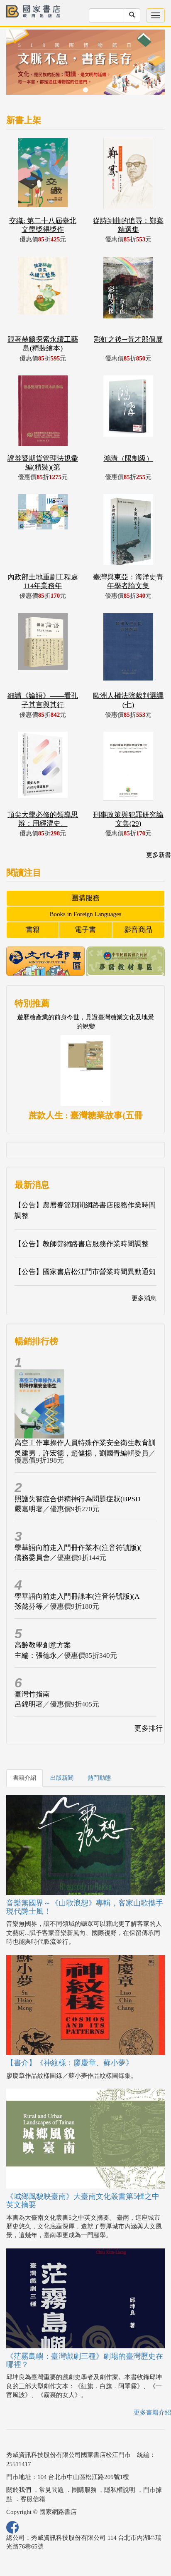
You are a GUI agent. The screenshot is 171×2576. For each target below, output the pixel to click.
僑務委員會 (32, 1558)
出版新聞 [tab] (61, 1778)
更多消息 (144, 1298)
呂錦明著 (29, 1704)
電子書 (85, 930)
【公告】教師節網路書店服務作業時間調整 (82, 1244)
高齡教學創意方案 (43, 1645)
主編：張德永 (36, 1655)
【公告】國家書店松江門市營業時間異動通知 (85, 1272)
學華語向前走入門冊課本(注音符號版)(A (77, 1596)
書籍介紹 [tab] (24, 1778)
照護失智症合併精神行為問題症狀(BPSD (77, 1499)
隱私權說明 (119, 2490)
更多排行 (148, 1728)
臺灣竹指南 (32, 1694)
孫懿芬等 (29, 1606)
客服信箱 (32, 2499)
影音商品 (138, 930)
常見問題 (51, 2490)
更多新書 (158, 855)
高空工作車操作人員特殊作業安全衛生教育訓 (85, 1443)
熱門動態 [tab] (99, 1778)
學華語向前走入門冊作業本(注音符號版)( (78, 1548)
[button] (18, 66)
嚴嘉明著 (29, 1509)
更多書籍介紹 (152, 2412)
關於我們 (18, 2490)
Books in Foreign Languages (86, 914)
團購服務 (85, 898)
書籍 (33, 930)
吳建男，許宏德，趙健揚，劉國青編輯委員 (82, 1453)
